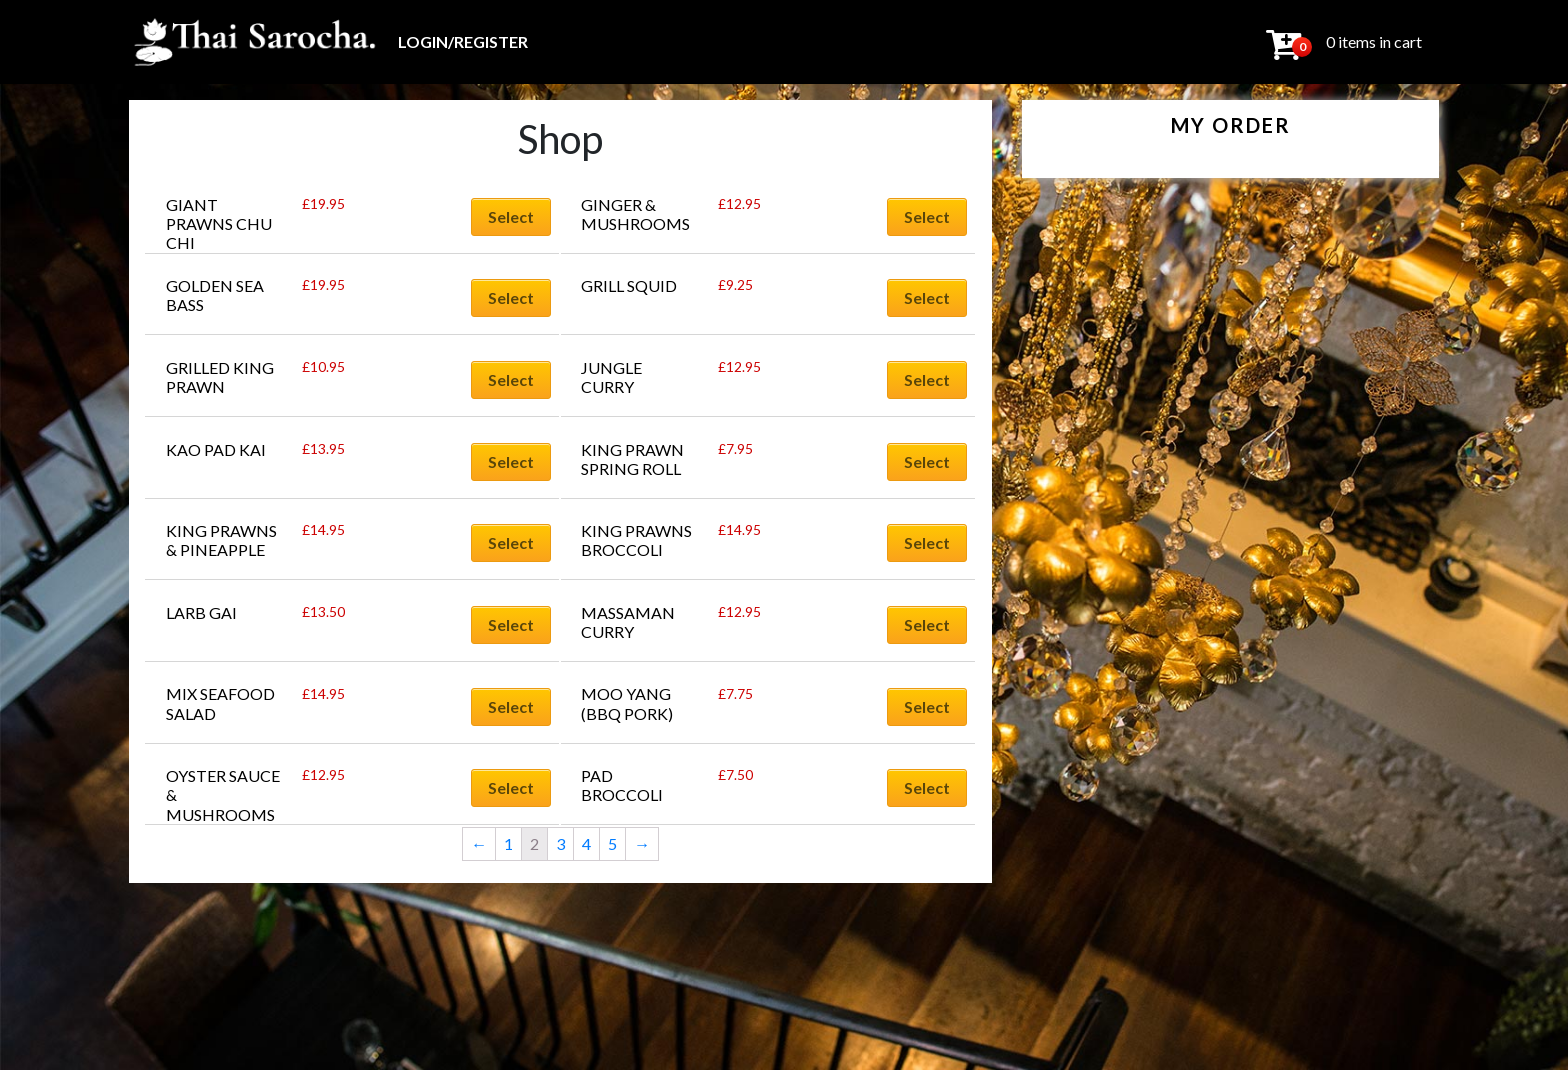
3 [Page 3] (560, 843)
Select (511, 216)
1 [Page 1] (508, 843)
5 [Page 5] (612, 843)
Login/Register (463, 41)
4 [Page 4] (586, 843)
